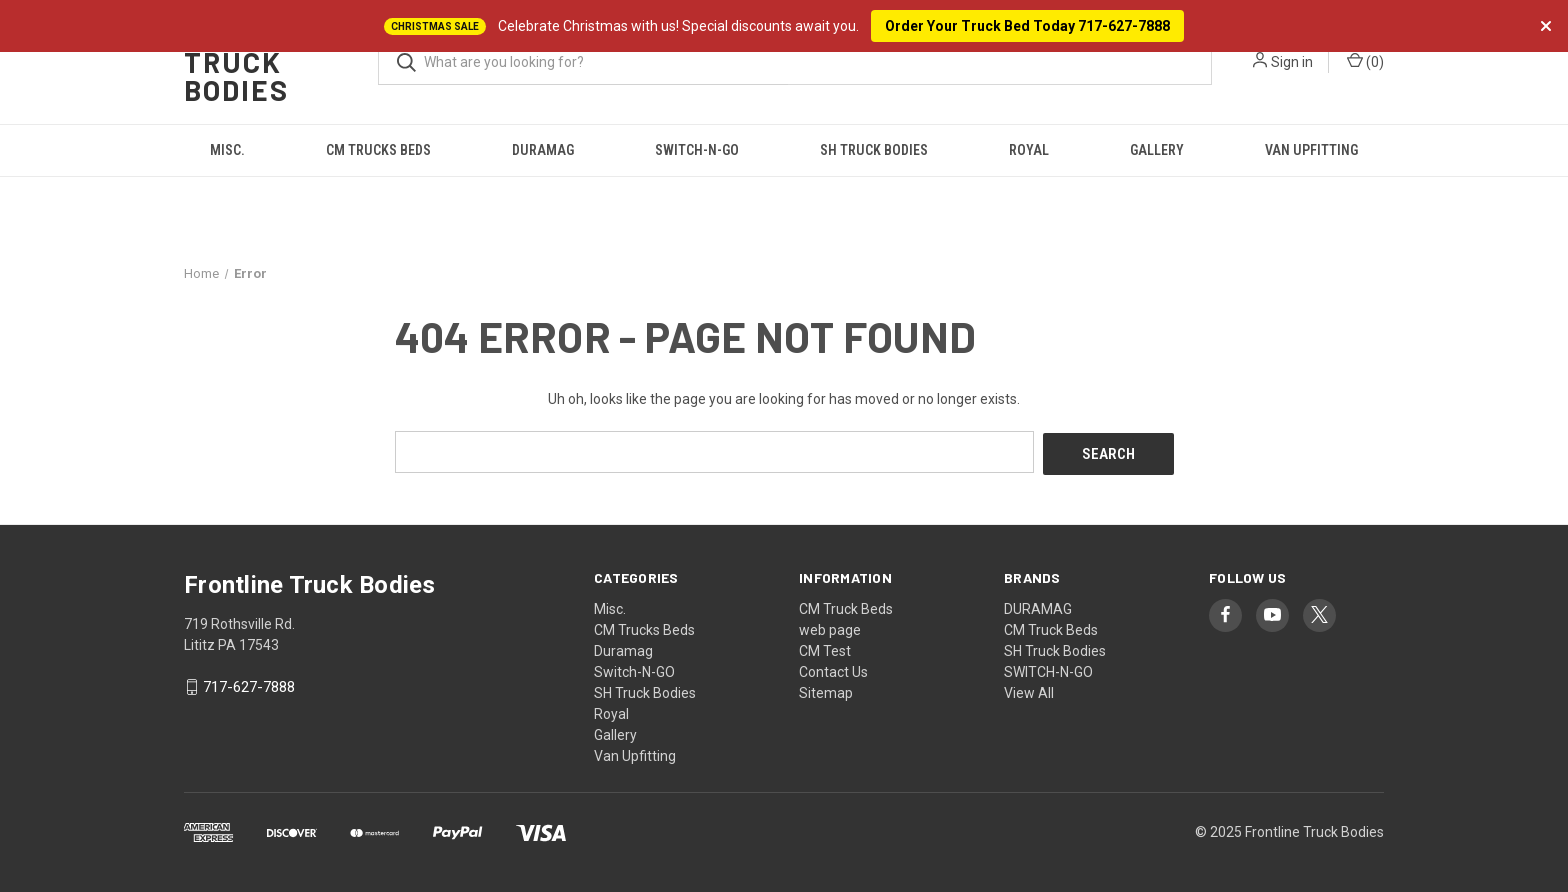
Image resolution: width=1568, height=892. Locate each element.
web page (830, 627)
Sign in (1292, 62)
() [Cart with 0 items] (1365, 61)
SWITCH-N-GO (1048, 669)
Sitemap (826, 690)
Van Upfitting (1311, 150)
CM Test (825, 648)
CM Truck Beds (846, 606)
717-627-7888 (249, 685)
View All (1029, 690)
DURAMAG (1038, 606)
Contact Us (833, 669)
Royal (1029, 150)
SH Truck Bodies (874, 150)
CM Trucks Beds (378, 150)
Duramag (543, 150)
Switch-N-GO (697, 150)
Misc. (227, 150)
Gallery (1157, 150)
